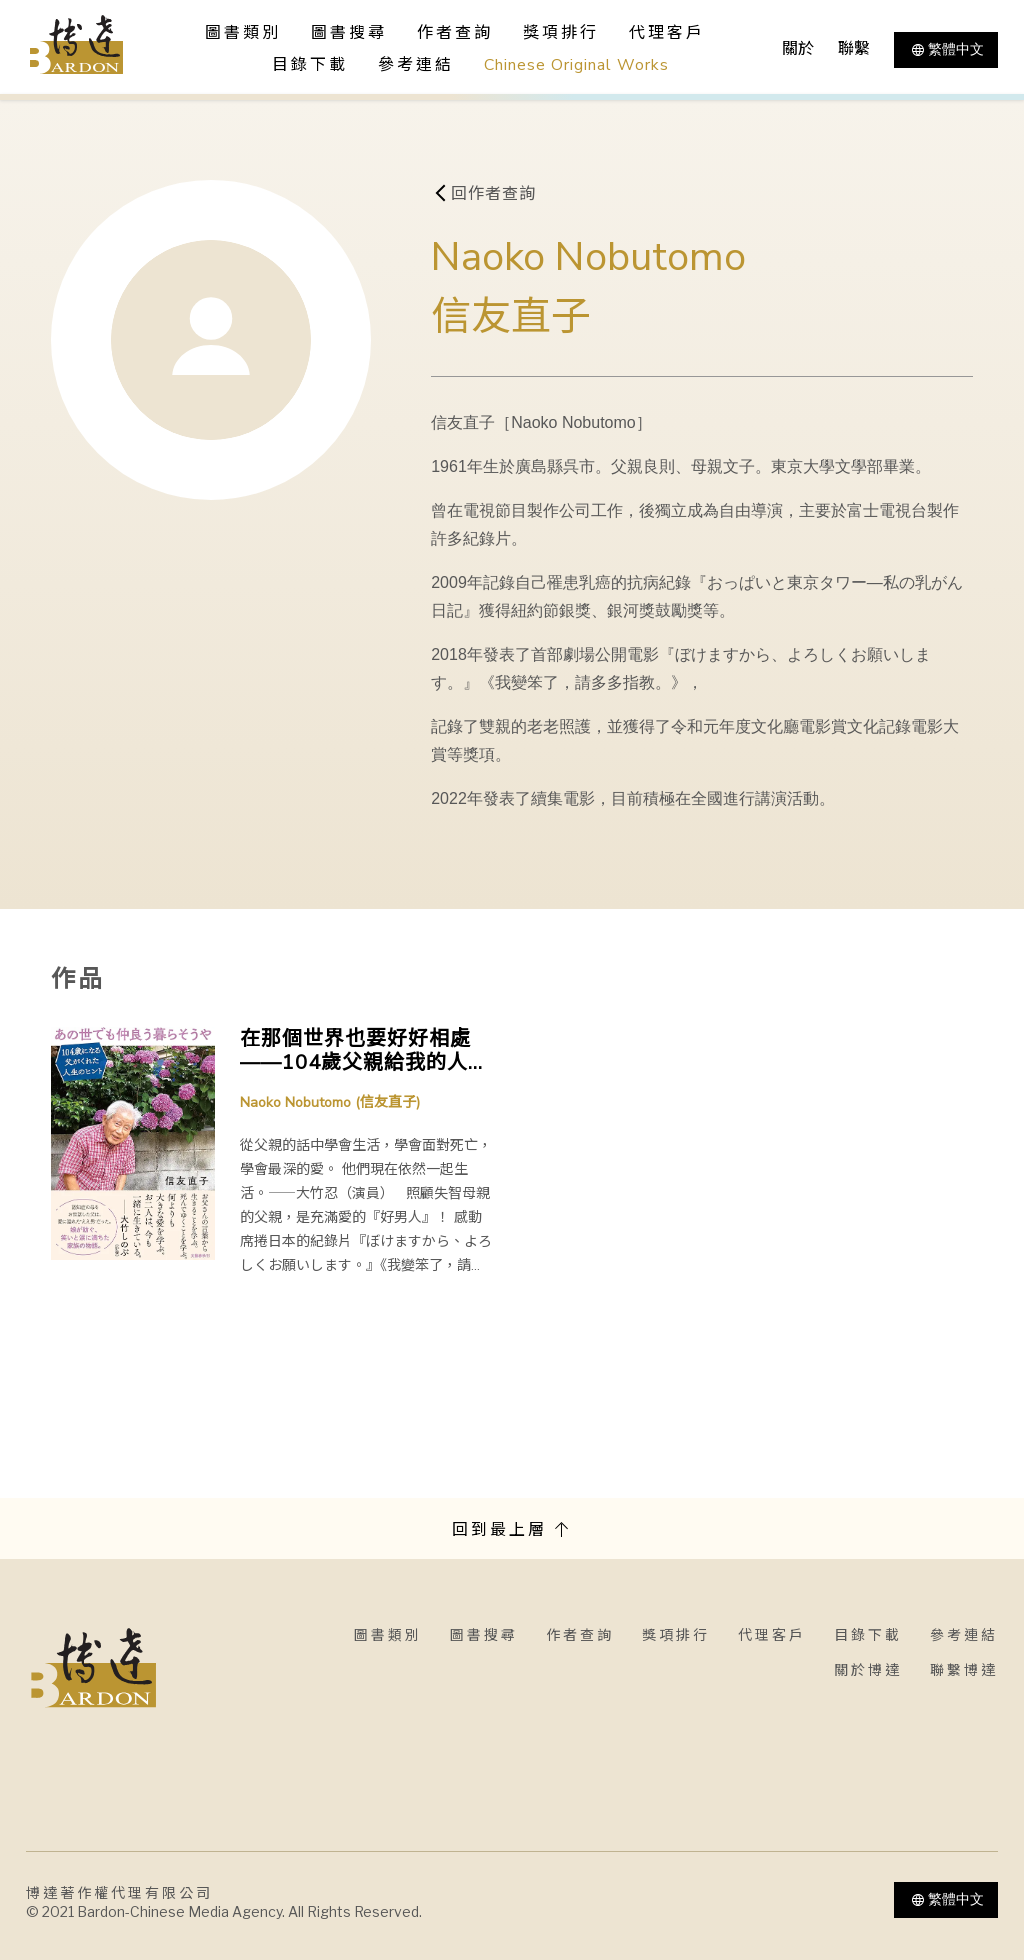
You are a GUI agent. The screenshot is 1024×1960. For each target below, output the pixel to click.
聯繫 (854, 49)
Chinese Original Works (576, 65)
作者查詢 (455, 33)
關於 (798, 49)
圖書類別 (388, 1635)
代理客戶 (667, 33)
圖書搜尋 (484, 1635)
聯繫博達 (964, 1670)
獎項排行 (561, 33)
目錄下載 (310, 65)
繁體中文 (946, 50)
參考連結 (416, 65)
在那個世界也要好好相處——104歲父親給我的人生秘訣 (364, 1051)
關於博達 (868, 1670)
